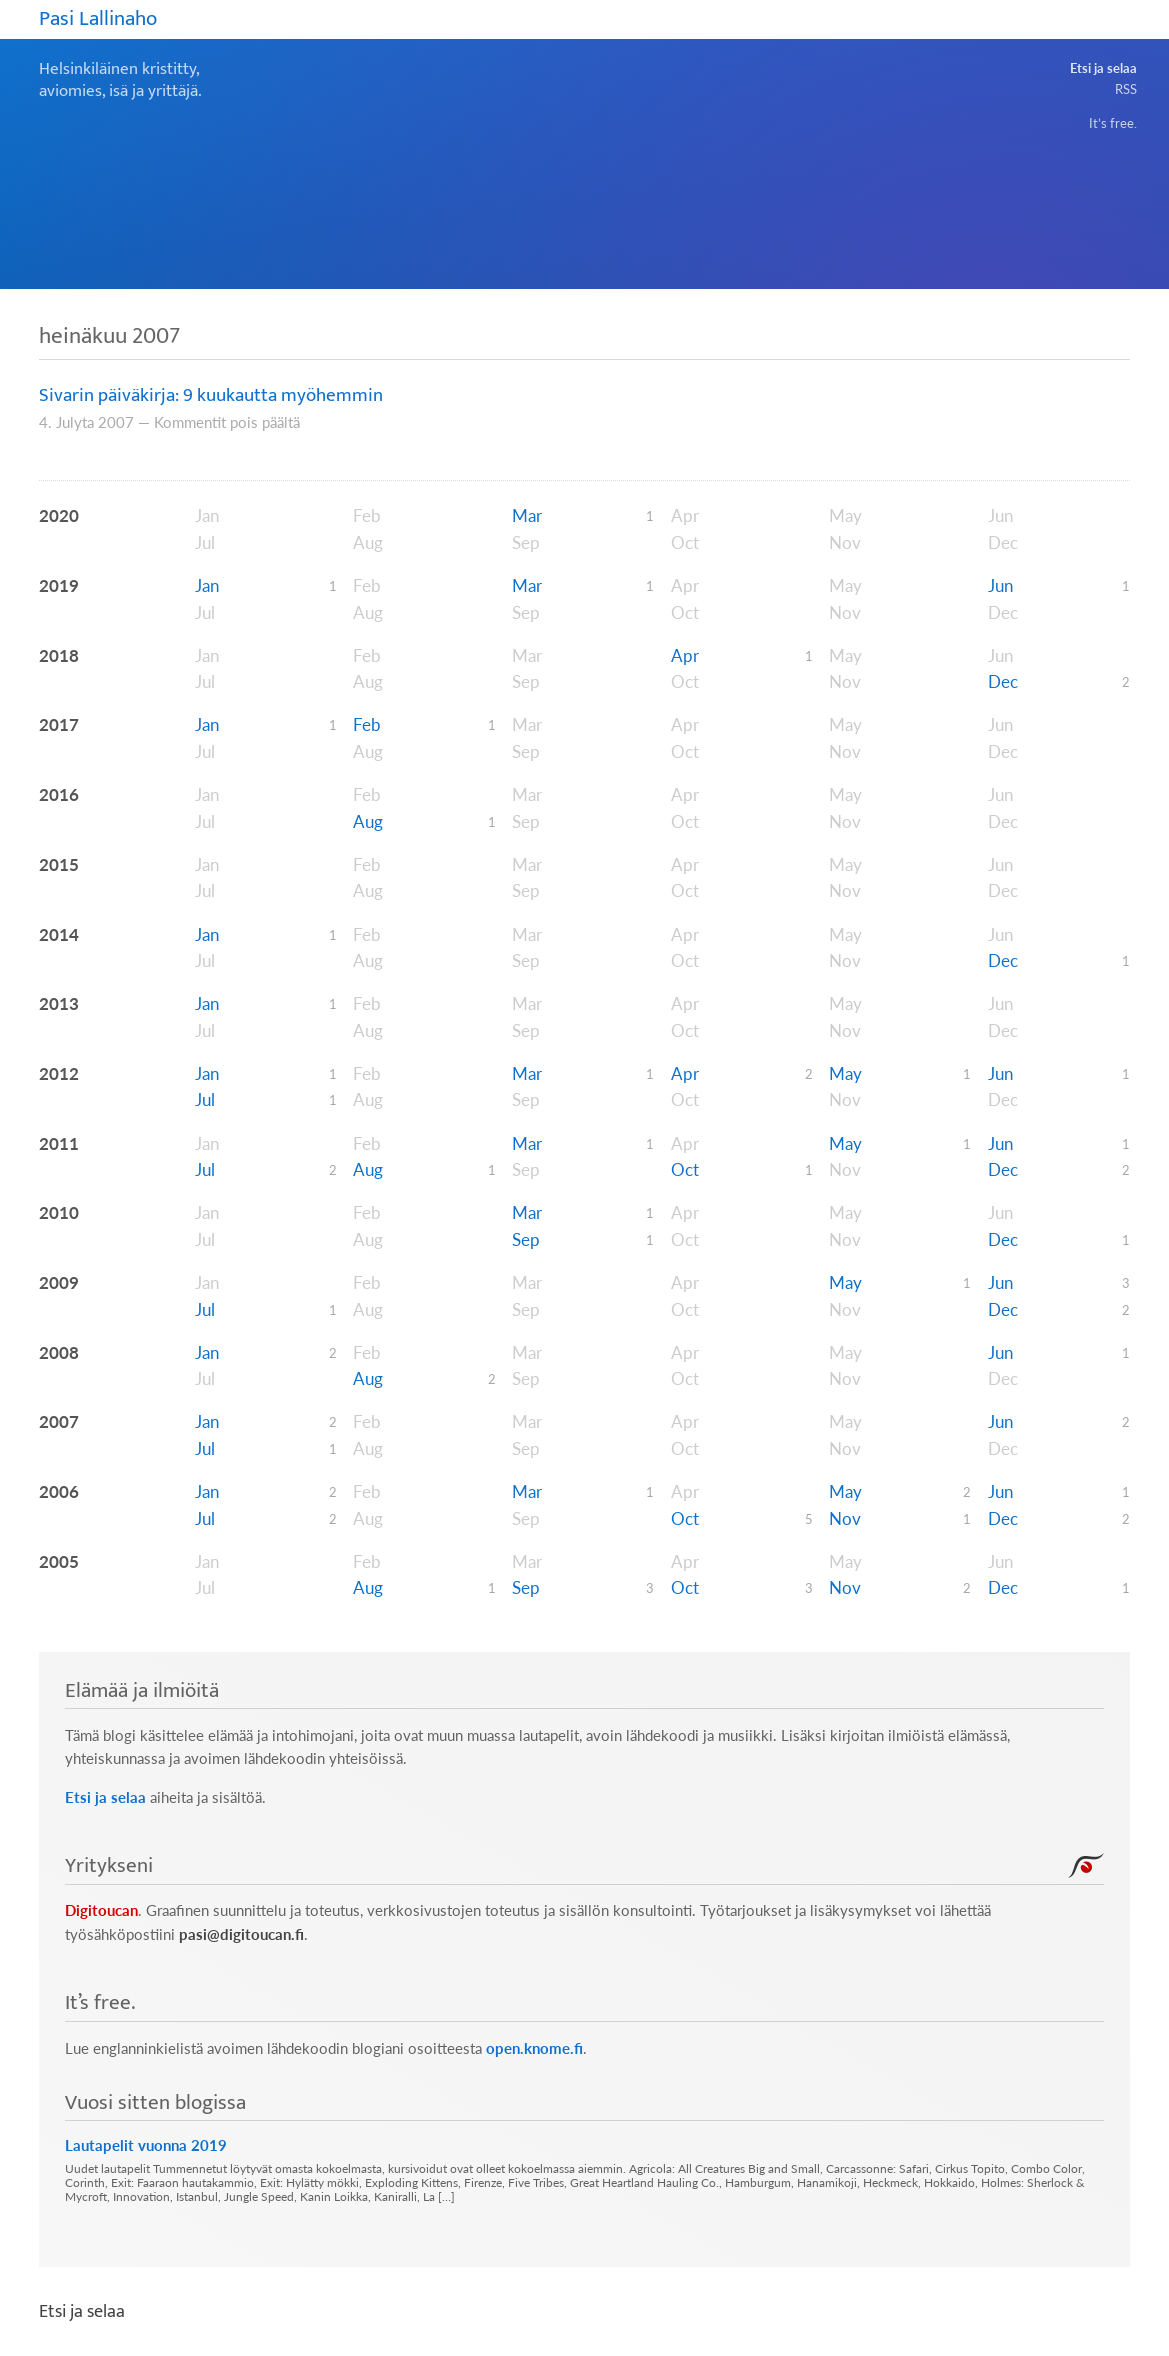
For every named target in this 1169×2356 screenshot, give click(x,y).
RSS (1126, 89)
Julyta (75, 422)
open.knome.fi (534, 2048)
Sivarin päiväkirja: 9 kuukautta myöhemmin (211, 395)
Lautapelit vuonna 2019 (146, 2145)
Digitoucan (101, 1910)
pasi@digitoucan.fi (241, 1934)
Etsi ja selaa (1103, 68)
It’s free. (1113, 123)
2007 (116, 422)
